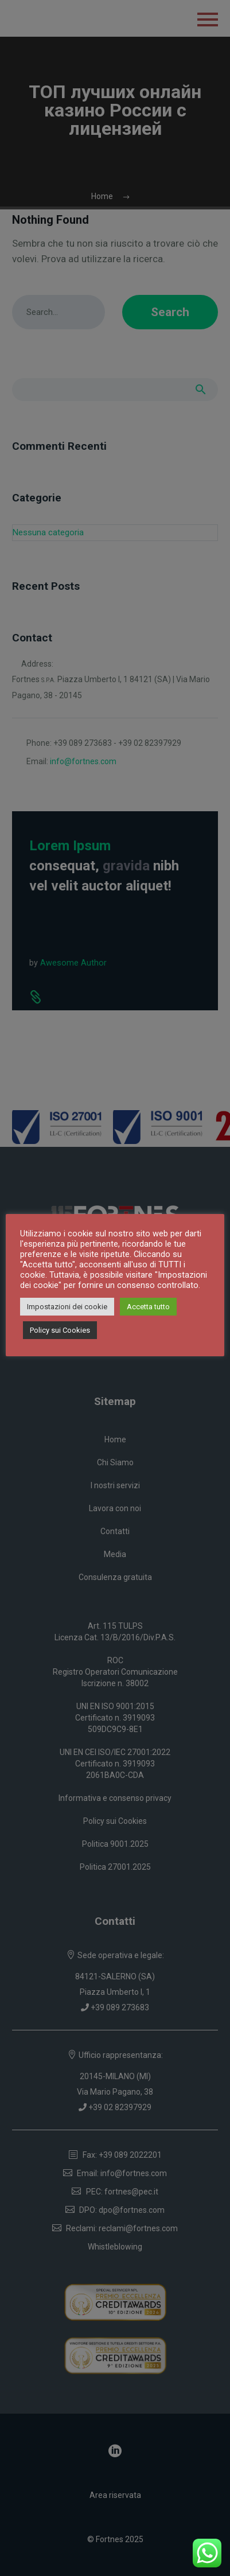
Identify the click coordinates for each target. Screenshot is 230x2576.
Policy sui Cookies (60, 1330)
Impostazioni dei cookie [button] (67, 1306)
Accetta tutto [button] (148, 1306)
